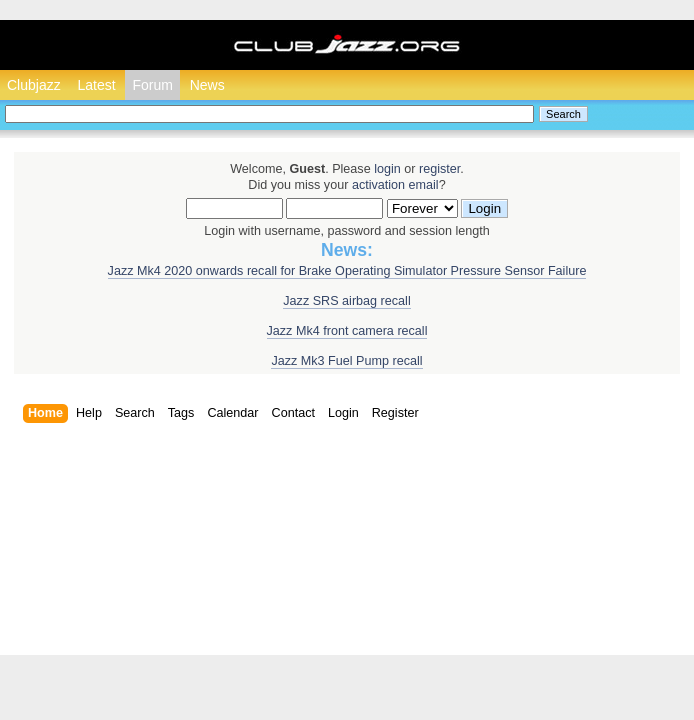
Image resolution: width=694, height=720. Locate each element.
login (387, 169)
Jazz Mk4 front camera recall (347, 331)
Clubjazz (34, 85)
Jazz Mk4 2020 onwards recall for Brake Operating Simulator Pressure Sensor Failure (347, 271)
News (207, 85)
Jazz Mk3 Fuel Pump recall (346, 361)
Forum (152, 85)
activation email (395, 185)
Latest (96, 85)
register (439, 169)
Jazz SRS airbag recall (346, 301)
